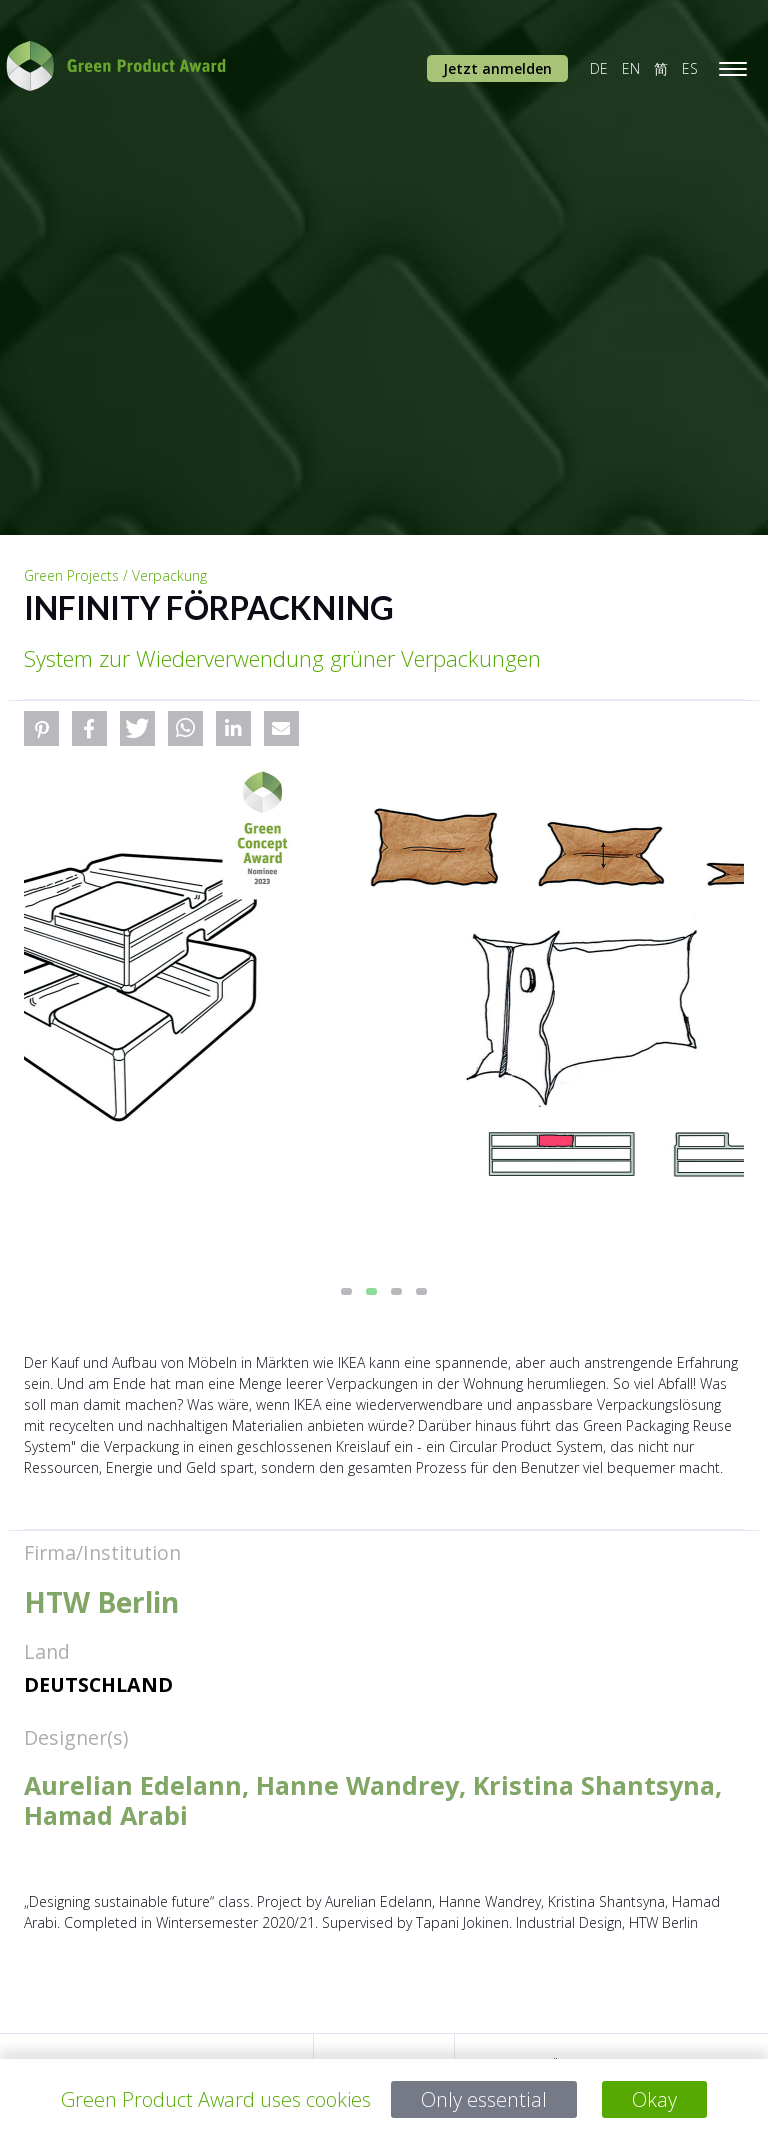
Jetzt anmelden (497, 68)
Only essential (484, 2099)
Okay (654, 2099)
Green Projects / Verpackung (115, 575)
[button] (41, 728)
